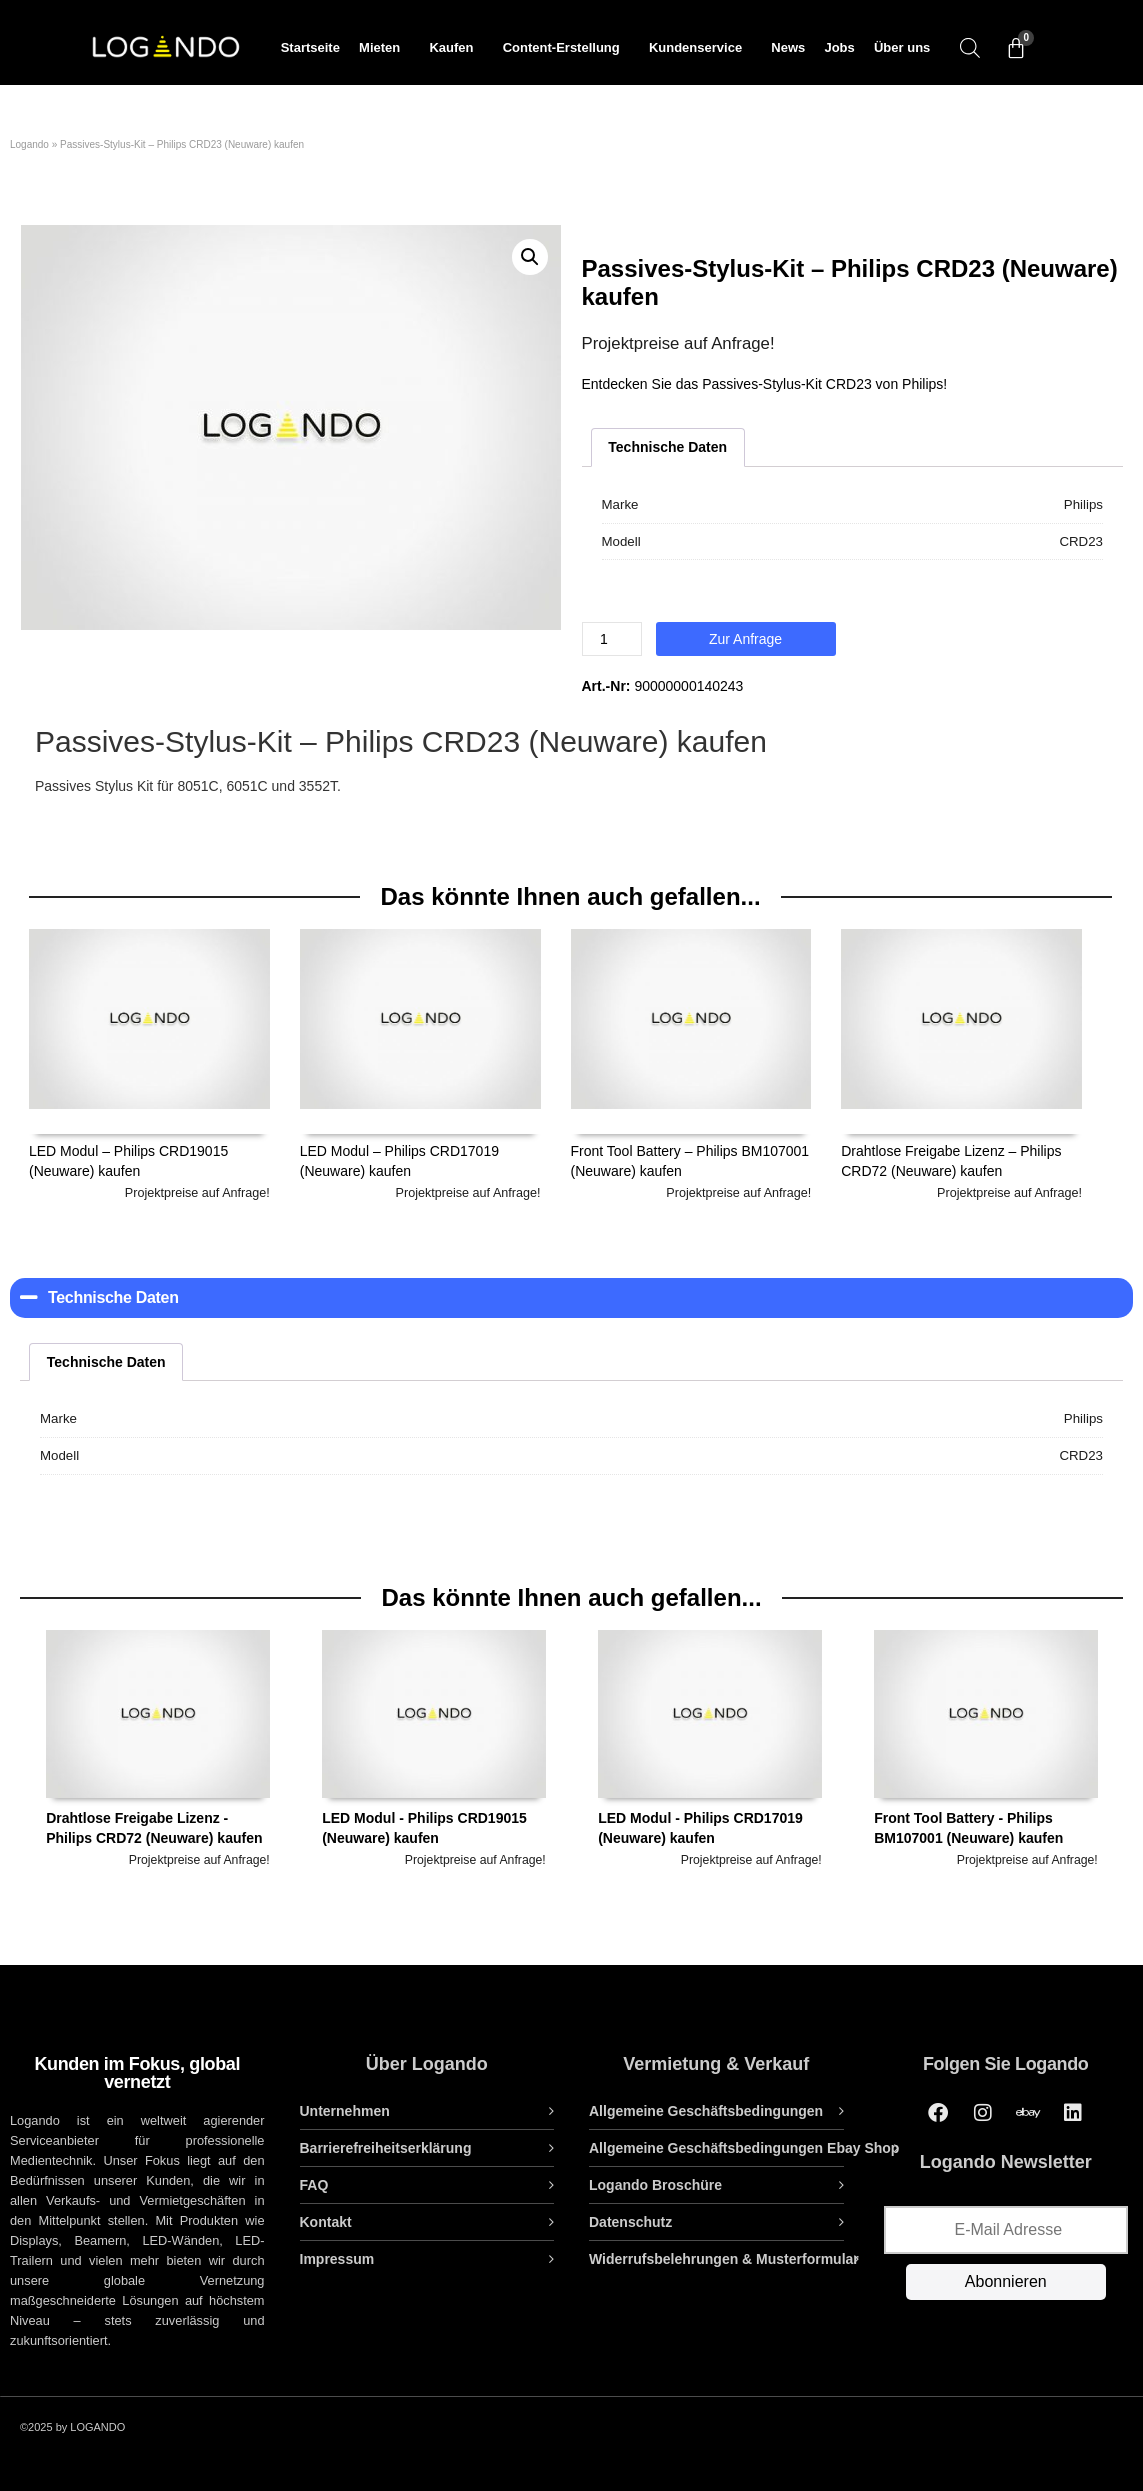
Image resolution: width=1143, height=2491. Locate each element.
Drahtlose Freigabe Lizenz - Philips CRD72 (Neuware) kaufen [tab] (158, 1750)
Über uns (902, 47)
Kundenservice (700, 48)
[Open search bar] (970, 47)
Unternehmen (345, 2111)
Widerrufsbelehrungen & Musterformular (724, 2259)
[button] (530, 257)
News (788, 47)
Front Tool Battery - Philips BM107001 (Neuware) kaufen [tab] (986, 1750)
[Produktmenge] (612, 639)
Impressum (337, 2259)
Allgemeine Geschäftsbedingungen (706, 2111)
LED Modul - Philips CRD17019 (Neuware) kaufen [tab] (710, 1750)
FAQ (314, 2185)
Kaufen (456, 48)
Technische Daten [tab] (667, 447)
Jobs (839, 47)
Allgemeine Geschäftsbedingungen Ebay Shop (744, 2148)
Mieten (384, 48)
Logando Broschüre (655, 2185)
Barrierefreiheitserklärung (386, 2148)
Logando (29, 144)
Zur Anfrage (745, 639)
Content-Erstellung (566, 48)
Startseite (310, 47)
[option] (158, 1787)
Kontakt (326, 2222)
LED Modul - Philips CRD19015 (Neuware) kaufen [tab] (434, 1750)
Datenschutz (630, 2222)
